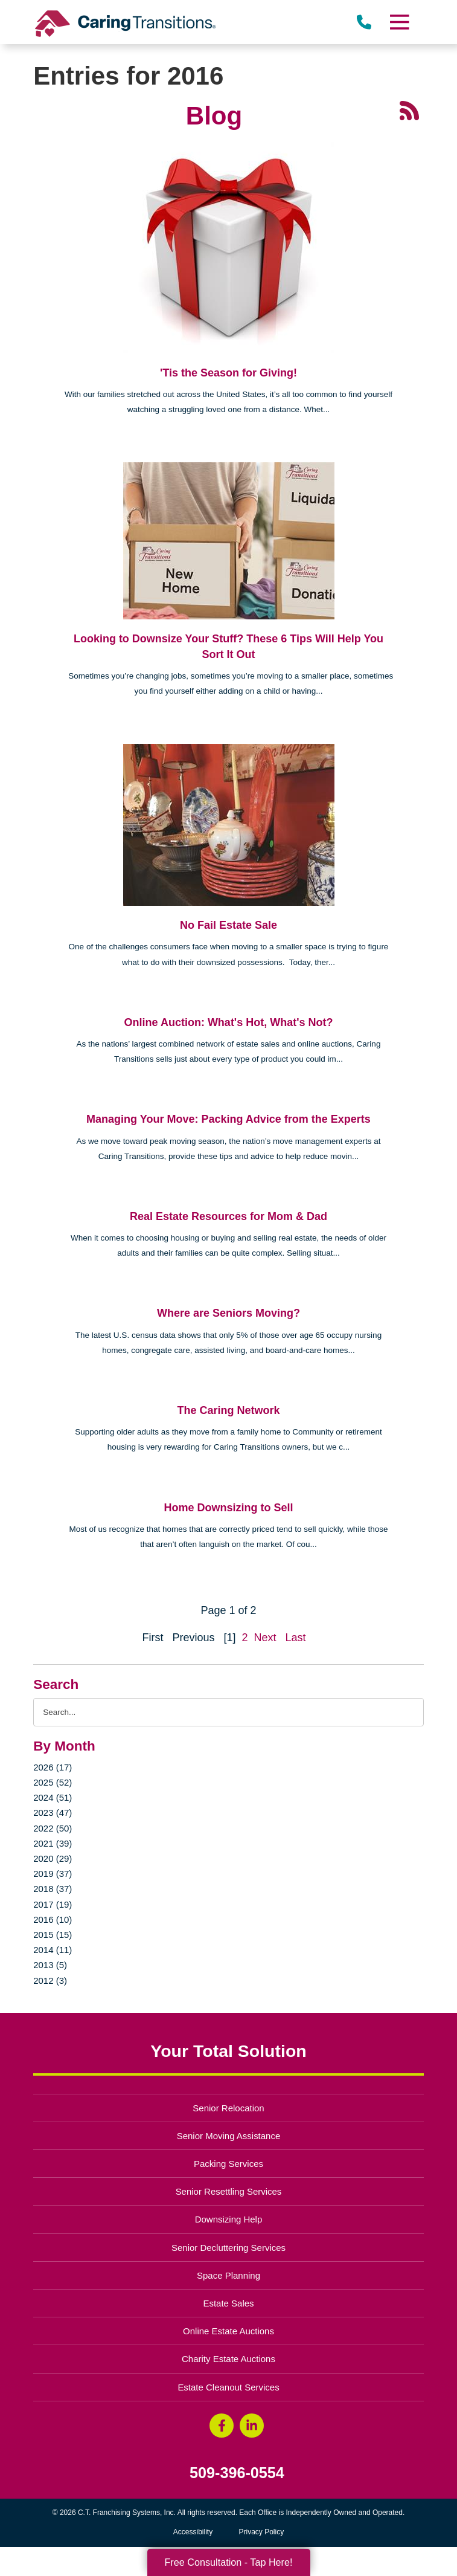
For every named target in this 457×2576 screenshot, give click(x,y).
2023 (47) (52, 1812)
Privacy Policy (261, 2532)
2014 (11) (52, 1950)
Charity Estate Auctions (228, 2359)
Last (296, 1638)
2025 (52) (52, 1782)
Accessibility (193, 2532)
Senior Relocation (228, 2108)
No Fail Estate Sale (228, 925)
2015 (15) (52, 1934)
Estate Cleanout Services (228, 2387)
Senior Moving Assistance (229, 2136)
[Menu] (399, 22)
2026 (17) (52, 1767)
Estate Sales (228, 2303)
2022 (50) (52, 1828)
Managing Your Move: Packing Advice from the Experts (228, 1119)
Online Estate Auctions (228, 2331)
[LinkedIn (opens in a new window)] (252, 2425)
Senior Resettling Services (229, 2191)
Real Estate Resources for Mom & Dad (228, 1216)
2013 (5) (50, 1965)
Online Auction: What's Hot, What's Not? (228, 1022)
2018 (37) (52, 1889)
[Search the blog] (228, 1712)
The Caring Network (228, 1410)
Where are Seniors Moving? (228, 1313)
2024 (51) (52, 1797)
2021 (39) (52, 1843)
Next (265, 1638)
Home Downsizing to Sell (228, 1508)
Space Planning (228, 2275)
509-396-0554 (237, 2473)
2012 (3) (50, 1980)
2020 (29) (52, 1858)
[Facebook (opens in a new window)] (221, 2425)
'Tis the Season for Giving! (228, 373)
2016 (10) (52, 1919)
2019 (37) (52, 1873)
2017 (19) (52, 1904)
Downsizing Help (229, 2219)
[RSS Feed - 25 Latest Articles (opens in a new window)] (409, 109)
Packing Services (228, 2163)
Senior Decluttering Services (228, 2247)
